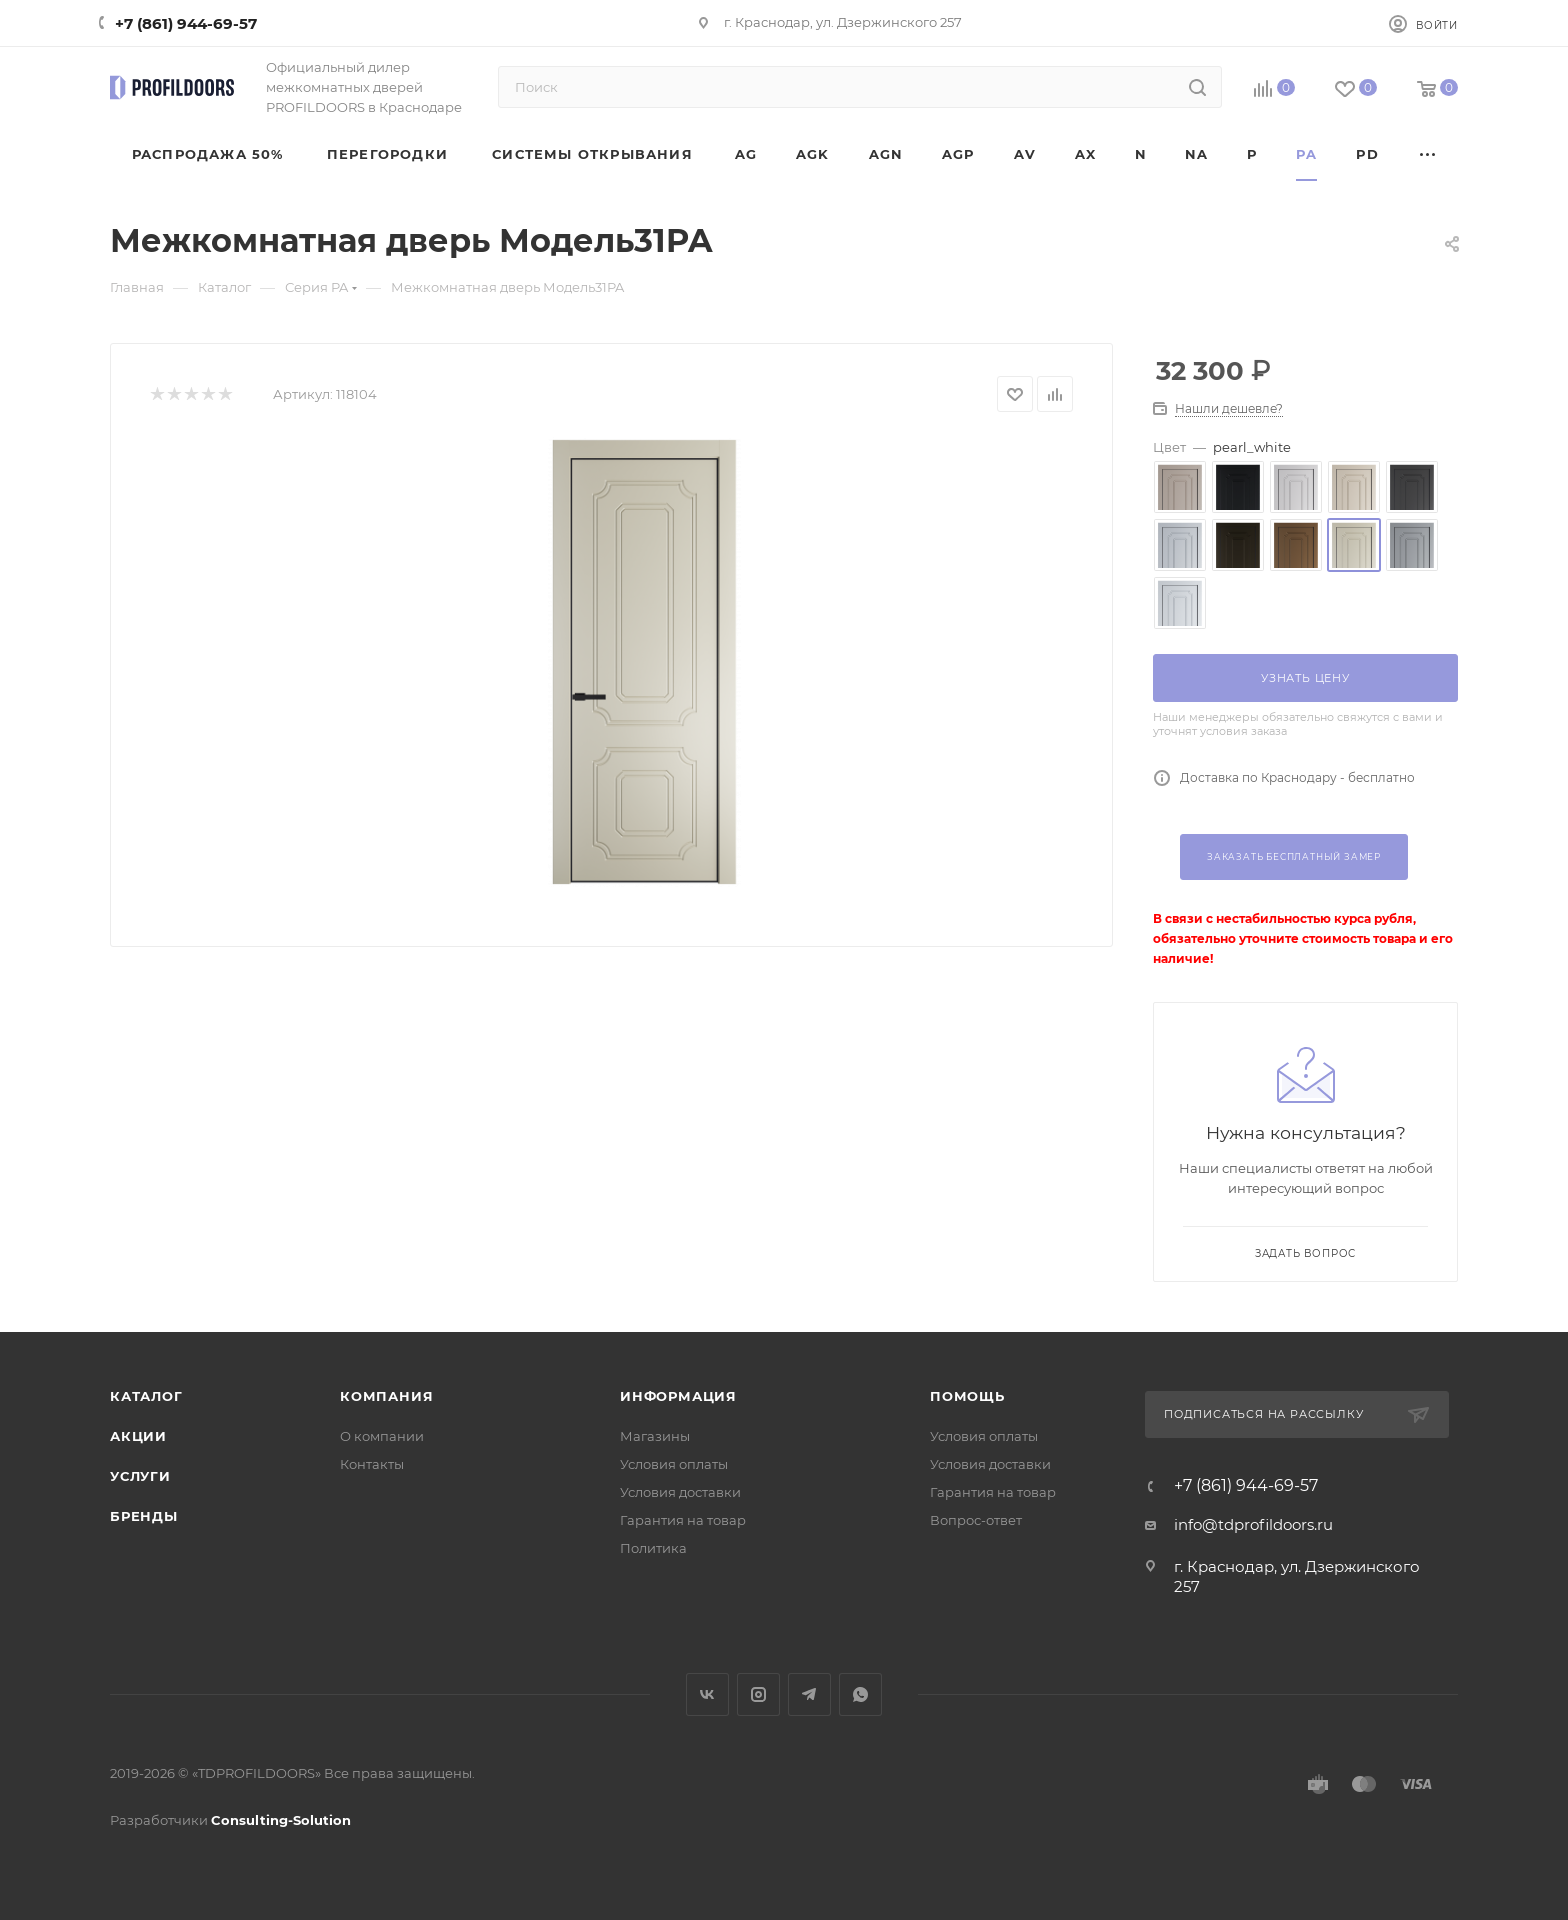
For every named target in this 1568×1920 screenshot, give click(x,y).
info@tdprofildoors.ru (1253, 1524)
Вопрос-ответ (976, 1520)
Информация (678, 1396)
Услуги (140, 1476)
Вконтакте (707, 1694)
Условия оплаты (674, 1464)
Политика (653, 1548)
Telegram (809, 1694)
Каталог (146, 1396)
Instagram (758, 1694)
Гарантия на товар (683, 1520)
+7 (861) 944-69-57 (186, 23)
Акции (138, 1436)
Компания (386, 1396)
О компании (382, 1436)
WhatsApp (860, 1694)
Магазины (655, 1436)
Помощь (967, 1396)
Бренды (144, 1516)
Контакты (372, 1464)
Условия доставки (680, 1492)
